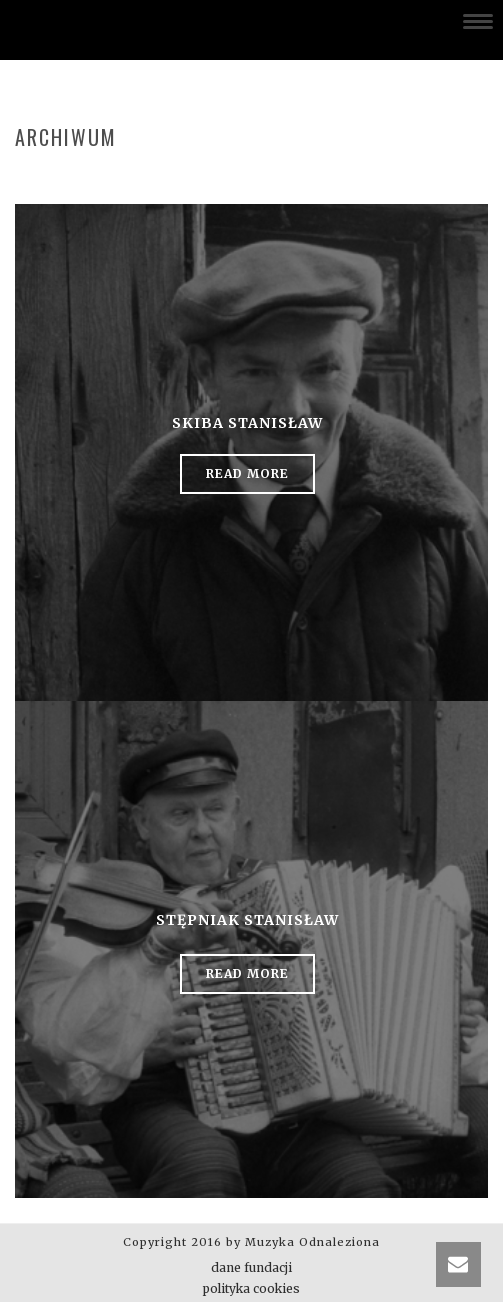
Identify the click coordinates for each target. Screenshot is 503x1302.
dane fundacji (251, 1267)
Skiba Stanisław (247, 423)
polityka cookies (251, 1288)
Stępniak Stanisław (247, 920)
